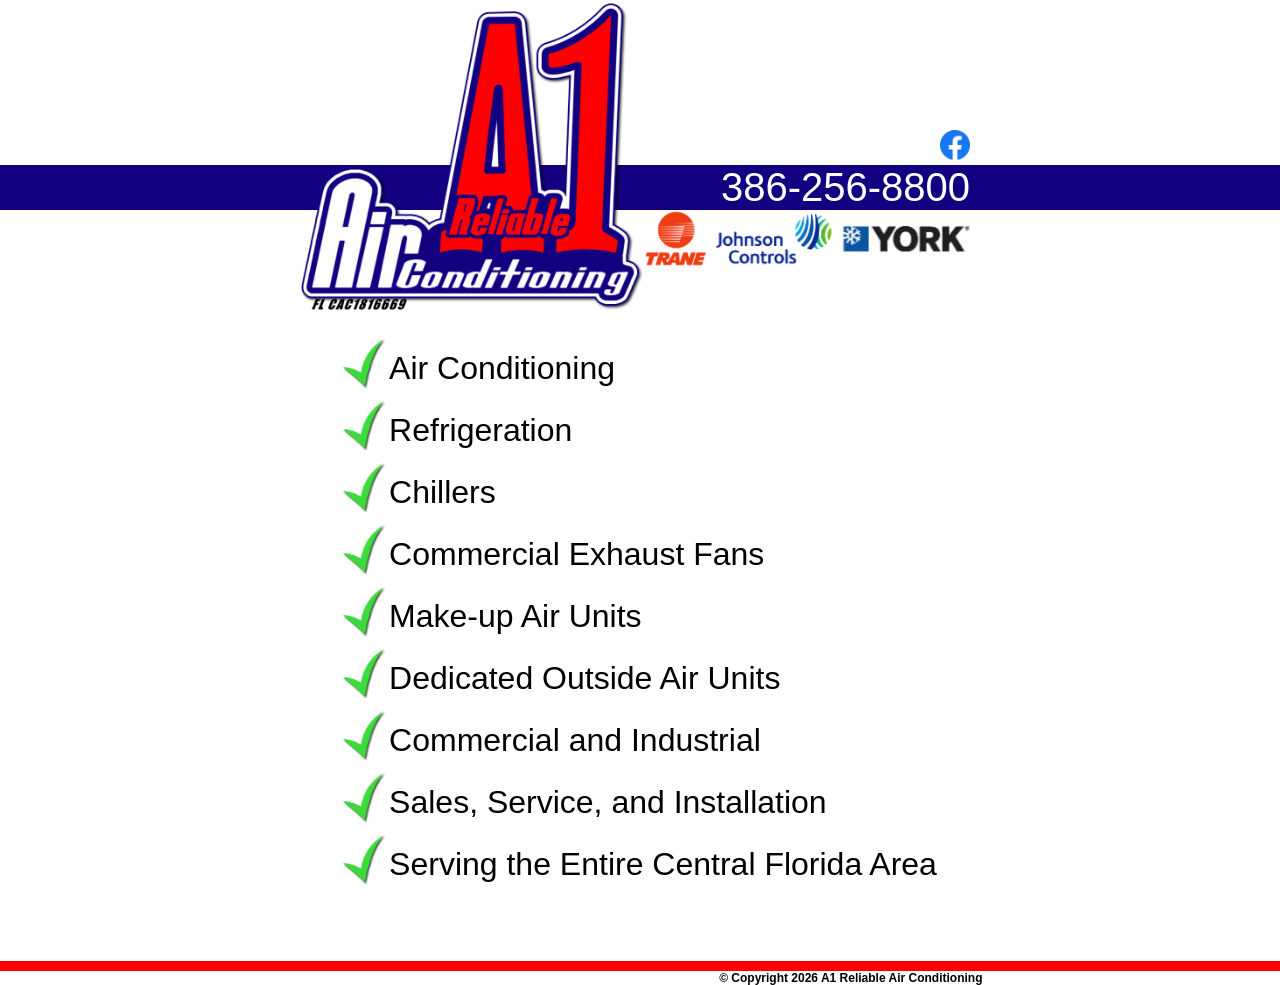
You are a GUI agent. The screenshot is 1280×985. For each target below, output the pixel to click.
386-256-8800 (845, 187)
